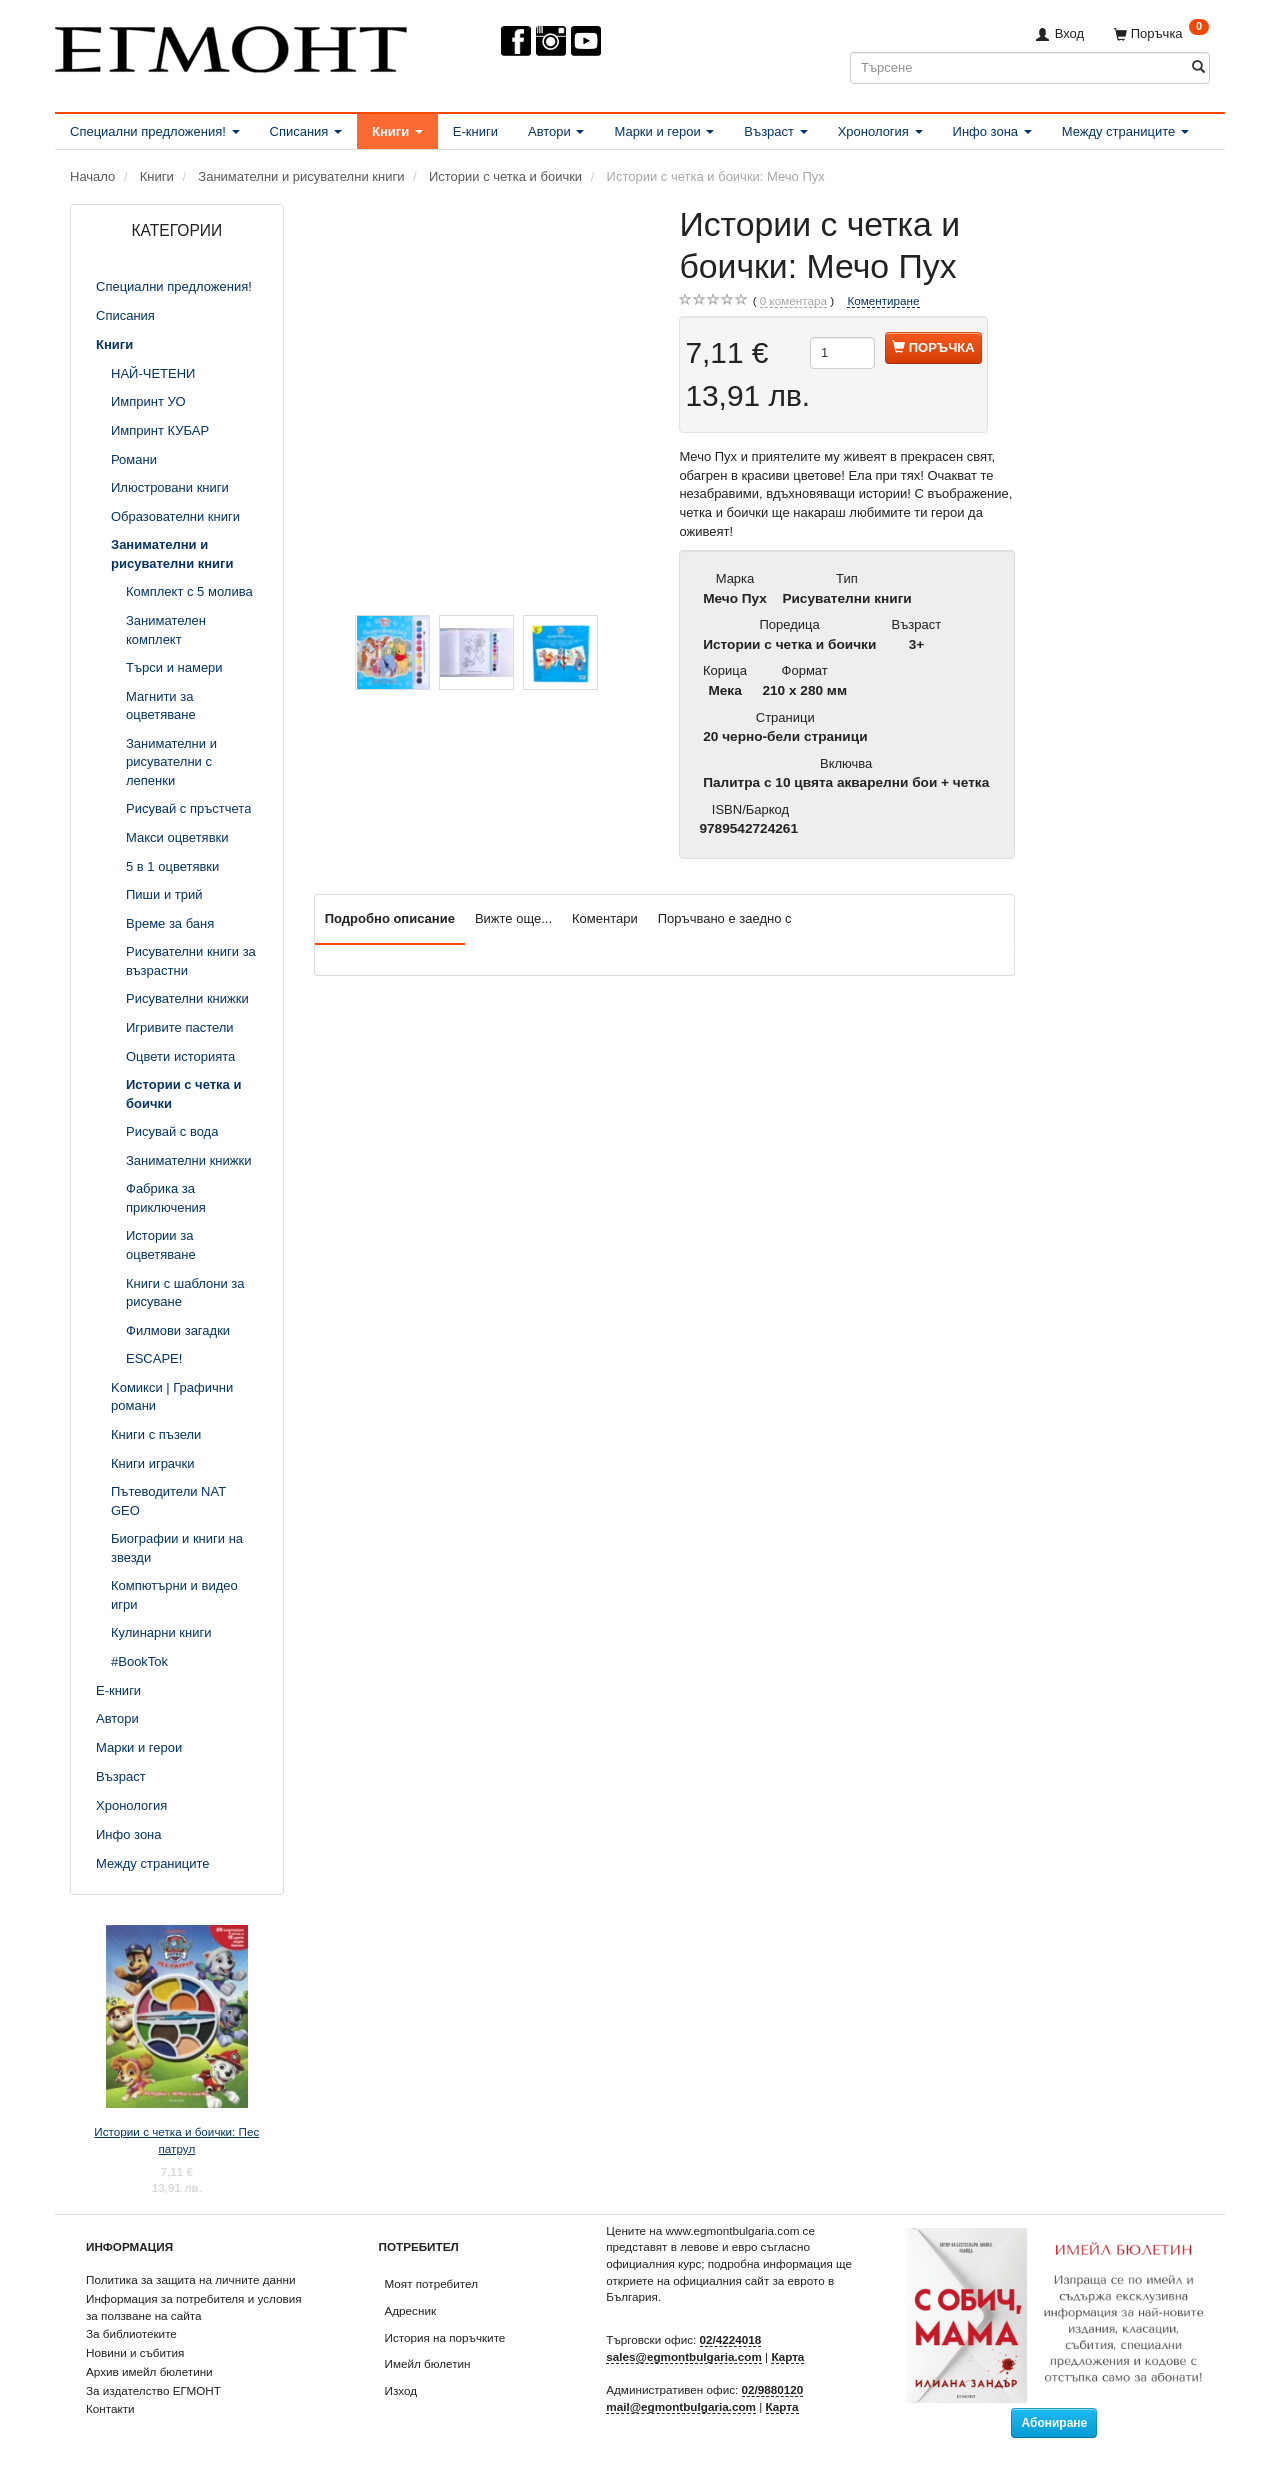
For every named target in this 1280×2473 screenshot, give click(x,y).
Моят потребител (431, 2283)
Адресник (411, 2310)
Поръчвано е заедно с (725, 918)
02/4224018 (731, 2339)
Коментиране (883, 300)
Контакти (110, 2408)
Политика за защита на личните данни (190, 2279)
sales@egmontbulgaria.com (684, 2356)
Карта (787, 2356)
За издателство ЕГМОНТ (153, 2390)
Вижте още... (513, 918)
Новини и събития (135, 2352)
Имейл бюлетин (428, 2363)
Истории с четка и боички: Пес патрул (176, 2140)
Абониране (1054, 2423)
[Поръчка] (1161, 33)
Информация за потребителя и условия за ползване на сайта (194, 2307)
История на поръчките (445, 2337)
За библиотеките (131, 2333)
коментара (793, 301)
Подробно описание (390, 918)
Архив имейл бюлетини (149, 2371)
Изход (401, 2390)
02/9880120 (773, 2389)
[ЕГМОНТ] (231, 45)
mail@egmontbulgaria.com (681, 2406)
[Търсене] (1198, 67)
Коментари (605, 918)
